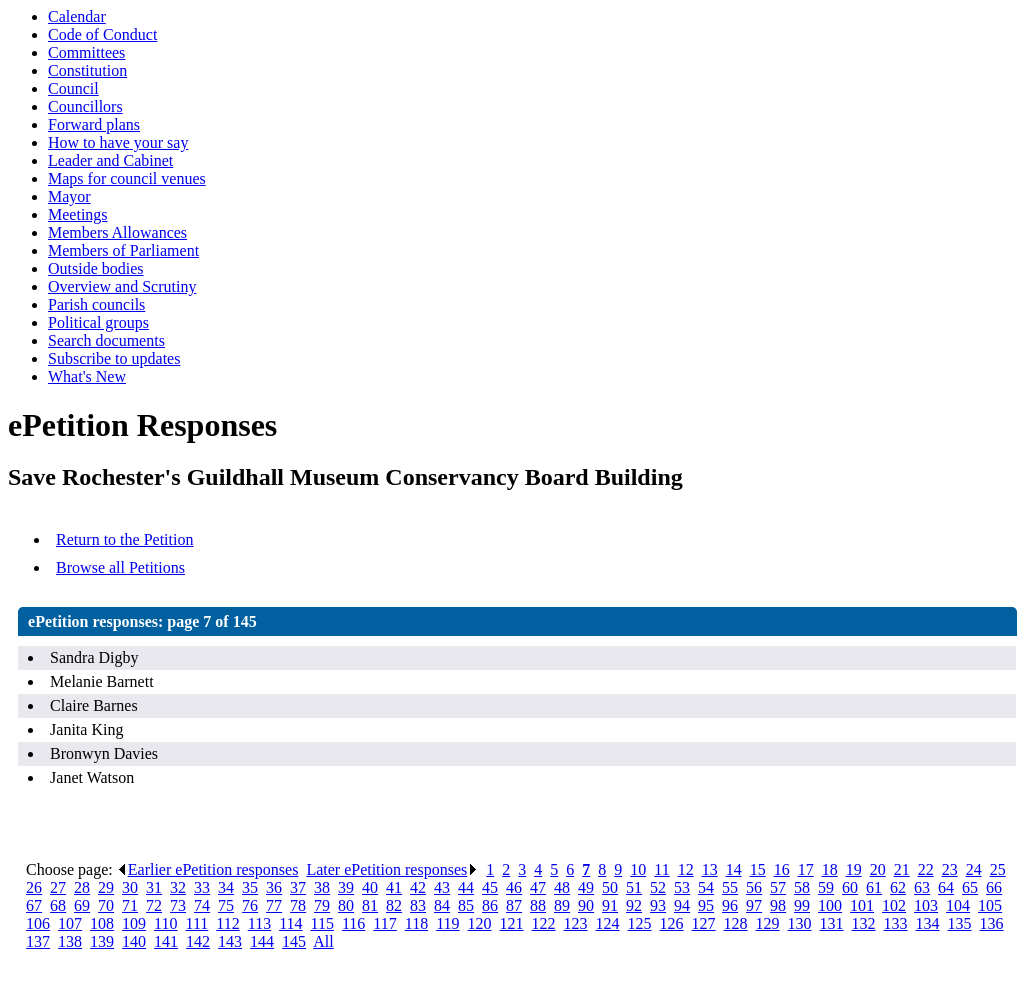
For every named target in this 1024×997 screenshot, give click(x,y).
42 (418, 887)
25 (998, 869)
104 (958, 905)
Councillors (85, 106)
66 (994, 887)
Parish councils (96, 304)
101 (862, 905)
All (323, 941)
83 (418, 905)
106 (38, 923)
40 (370, 887)
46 (514, 887)
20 (878, 869)
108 (102, 923)
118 (416, 923)
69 (82, 905)
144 (262, 941)
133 (896, 923)
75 (226, 905)
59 (826, 887)
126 (672, 923)
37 (298, 887)
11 (661, 869)
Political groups (98, 322)
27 (58, 887)
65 (970, 887)
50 (610, 887)
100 (830, 905)
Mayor (69, 196)
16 (782, 869)
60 (850, 887)
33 (202, 887)
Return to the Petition (124, 539)
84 (442, 905)
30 (130, 887)
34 (226, 887)
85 (466, 905)
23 (950, 869)
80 (346, 905)
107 (70, 923)
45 (490, 887)
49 (586, 887)
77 (274, 905)
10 (638, 869)
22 (926, 869)
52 (658, 887)
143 (230, 941)
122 (544, 923)
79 (322, 905)
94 (682, 905)
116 (353, 923)
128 (736, 923)
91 (610, 905)
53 (682, 887)
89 (562, 905)
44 (466, 887)
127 (704, 923)
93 (658, 905)
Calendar (77, 16)
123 (576, 923)
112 (227, 923)
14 (734, 869)
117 (384, 923)
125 (640, 923)
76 (250, 905)
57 (778, 887)
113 (259, 923)
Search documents (106, 340)
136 (992, 923)
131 (832, 923)
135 (960, 923)
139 (102, 941)
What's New (87, 376)
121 (512, 923)
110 (165, 923)
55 (730, 887)
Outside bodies (96, 268)
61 (874, 887)
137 (38, 941)
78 (298, 905)
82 (394, 905)
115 (322, 923)
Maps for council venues (127, 178)
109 (134, 923)
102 (894, 905)
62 (898, 887)
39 (346, 887)
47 (538, 887)
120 (480, 923)
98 (778, 905)
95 (706, 905)
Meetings (78, 214)
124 (608, 923)
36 (274, 887)
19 (854, 869)
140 (134, 941)
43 (442, 887)
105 (990, 905)
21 (902, 869)
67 (34, 905)
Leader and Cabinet (110, 160)
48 (562, 887)
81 (370, 905)
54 (706, 887)
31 (154, 887)
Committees (86, 52)
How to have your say (118, 142)
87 (514, 905)
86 (490, 905)
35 (250, 887)
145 (294, 941)
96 (730, 905)
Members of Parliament (123, 250)
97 (754, 905)
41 (394, 887)
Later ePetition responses (392, 869)
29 (106, 887)
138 (70, 941)
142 (198, 941)
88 (538, 905)
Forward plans (94, 124)
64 (946, 887)
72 (154, 905)
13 (710, 869)
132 (864, 923)
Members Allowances (117, 232)
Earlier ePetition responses (208, 869)
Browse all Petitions (120, 567)
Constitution (87, 70)
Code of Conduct (102, 34)
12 (686, 869)
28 (82, 887)
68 (58, 905)
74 (202, 905)
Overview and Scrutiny (122, 286)
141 (166, 941)
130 (800, 923)
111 (197, 923)
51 (634, 887)
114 (290, 923)
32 (178, 887)
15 (758, 869)
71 (130, 905)
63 (922, 887)
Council (73, 88)
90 (586, 905)
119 (447, 923)
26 (34, 887)
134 (928, 923)
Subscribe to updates (114, 358)
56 (754, 887)
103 (926, 905)
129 (768, 923)
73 (178, 905)
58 (802, 887)
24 (974, 869)
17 (806, 869)
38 (322, 887)
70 (106, 905)
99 (802, 905)
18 (830, 869)
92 (634, 905)
